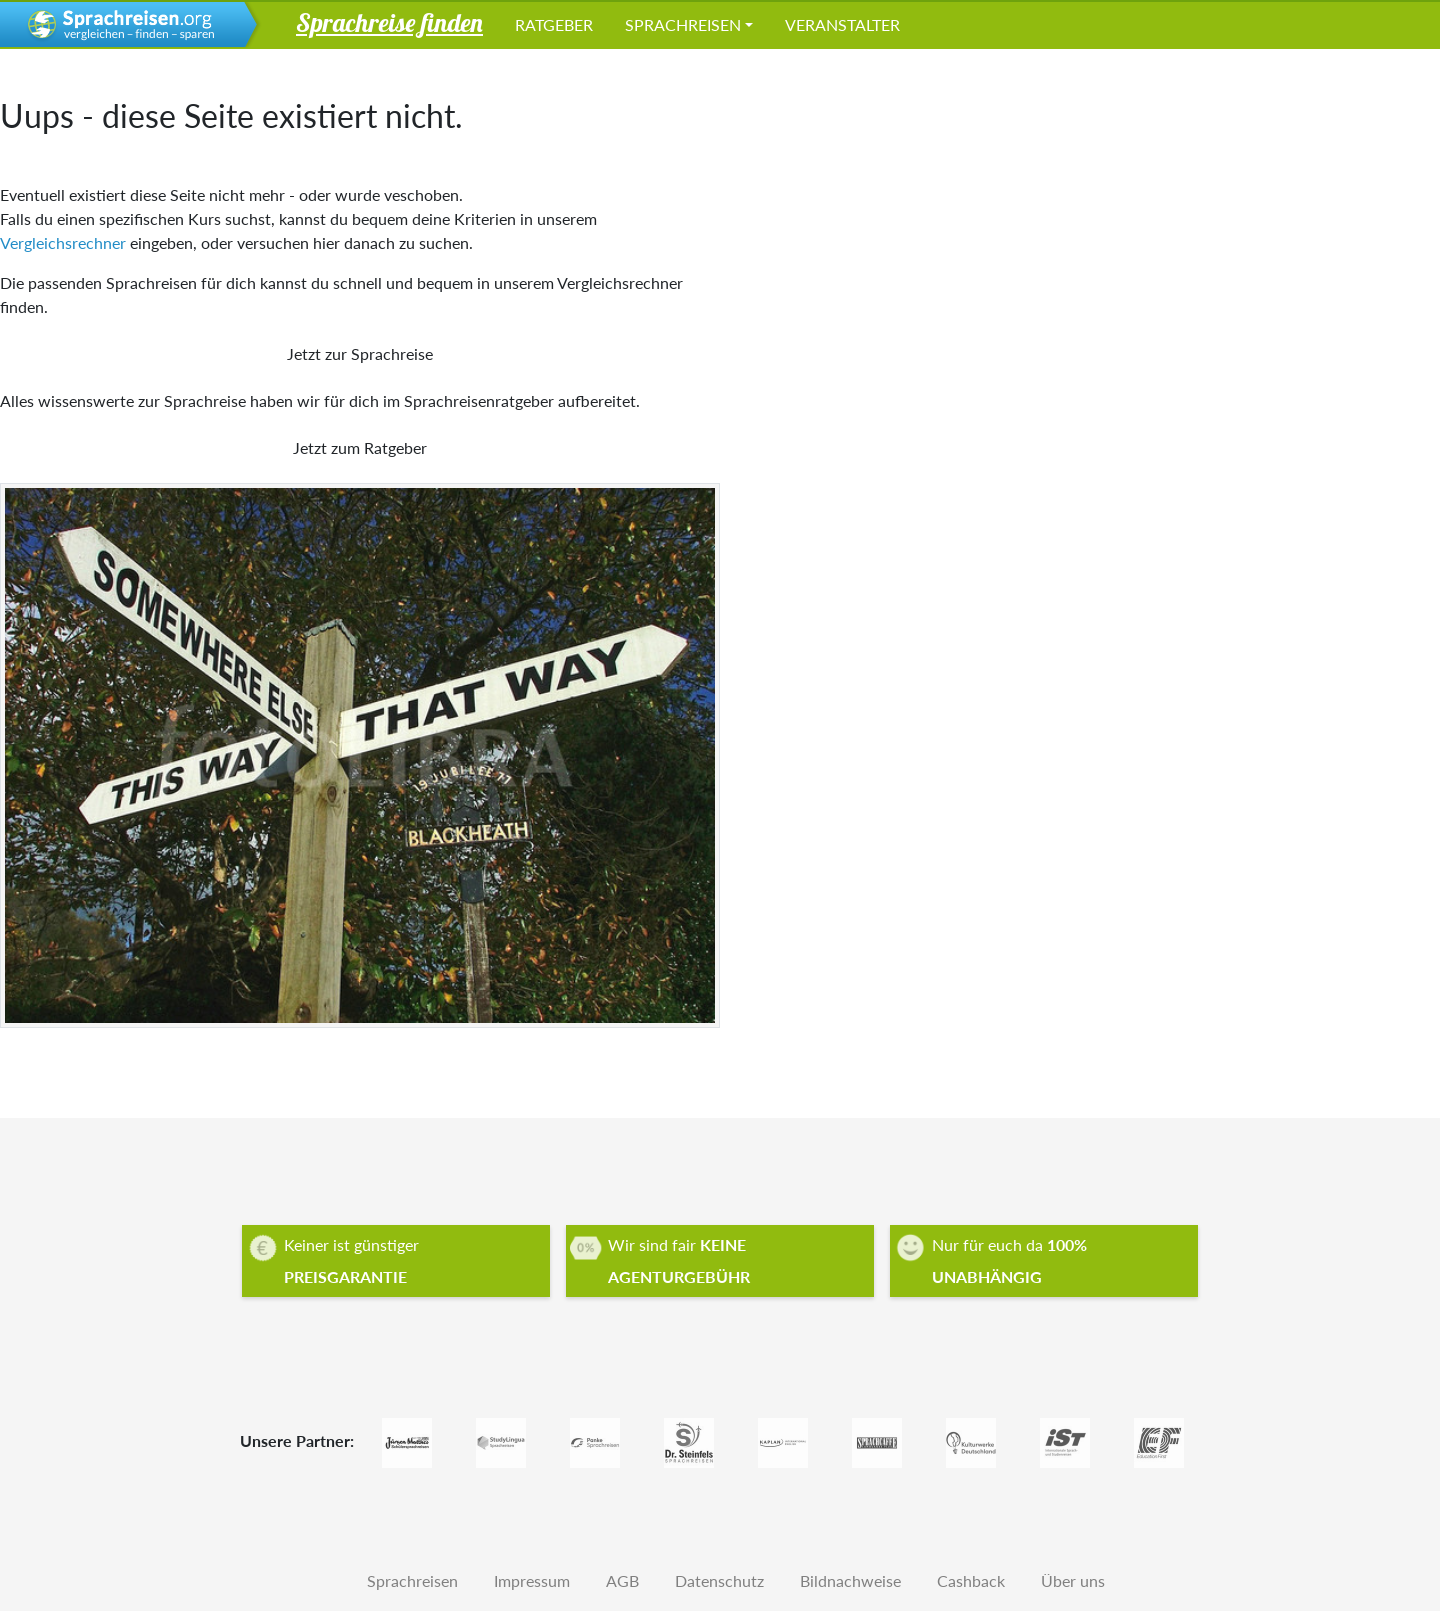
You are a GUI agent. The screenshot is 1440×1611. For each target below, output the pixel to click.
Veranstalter (842, 24)
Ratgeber (554, 24)
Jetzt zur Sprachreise (360, 353)
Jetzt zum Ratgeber (360, 447)
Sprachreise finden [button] (389, 22)
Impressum (532, 1580)
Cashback (971, 1580)
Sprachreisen (683, 24)
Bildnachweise (850, 1580)
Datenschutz (719, 1580)
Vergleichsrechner (63, 242)
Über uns (1073, 1580)
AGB (622, 1580)
